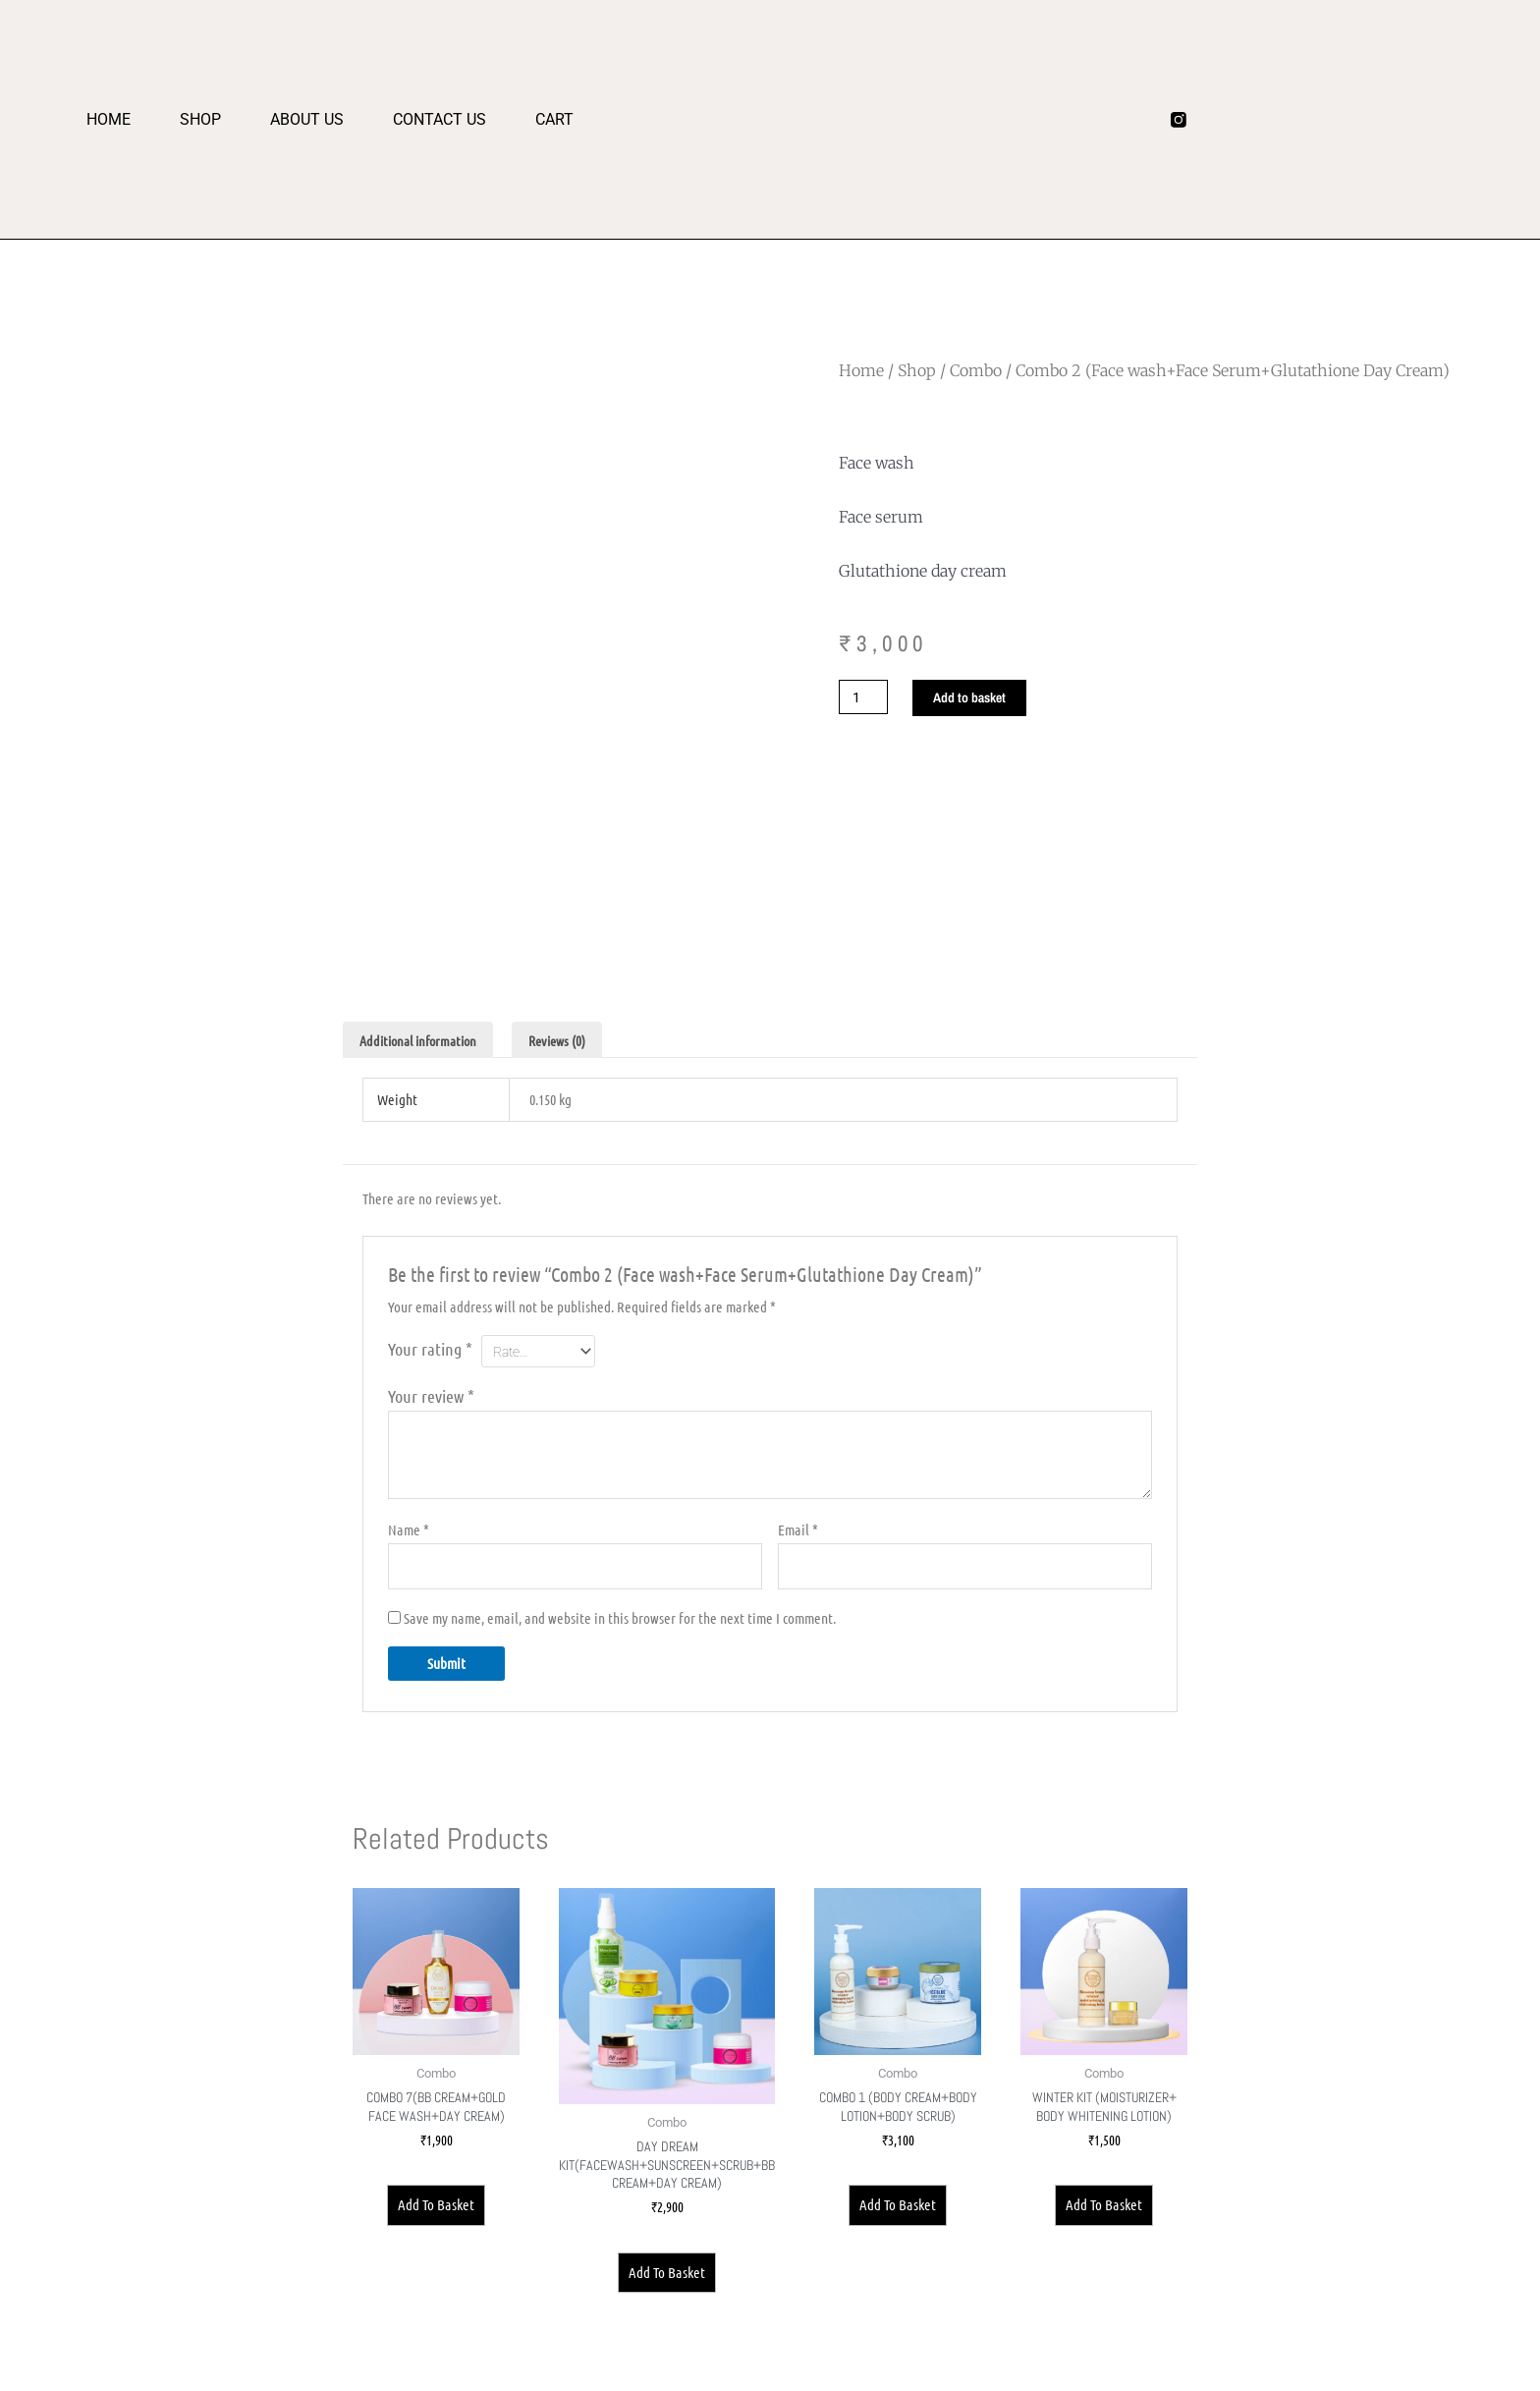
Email (798, 1537)
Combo (976, 370)
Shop (200, 119)
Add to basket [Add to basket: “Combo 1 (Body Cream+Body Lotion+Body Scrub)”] (908, 2231)
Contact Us (439, 119)
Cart (554, 119)
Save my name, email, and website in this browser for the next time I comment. (620, 1629)
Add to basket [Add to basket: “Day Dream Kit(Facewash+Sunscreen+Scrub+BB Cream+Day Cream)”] (670, 2308)
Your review (431, 1404)
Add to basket (977, 698)
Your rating (430, 1351)
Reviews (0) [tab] (574, 1040)
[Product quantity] (865, 698)
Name (408, 1537)
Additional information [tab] (424, 1040)
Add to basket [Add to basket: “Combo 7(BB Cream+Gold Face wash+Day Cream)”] (432, 2211)
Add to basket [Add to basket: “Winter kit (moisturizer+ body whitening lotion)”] (1108, 2212)
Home (108, 119)
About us (307, 119)
